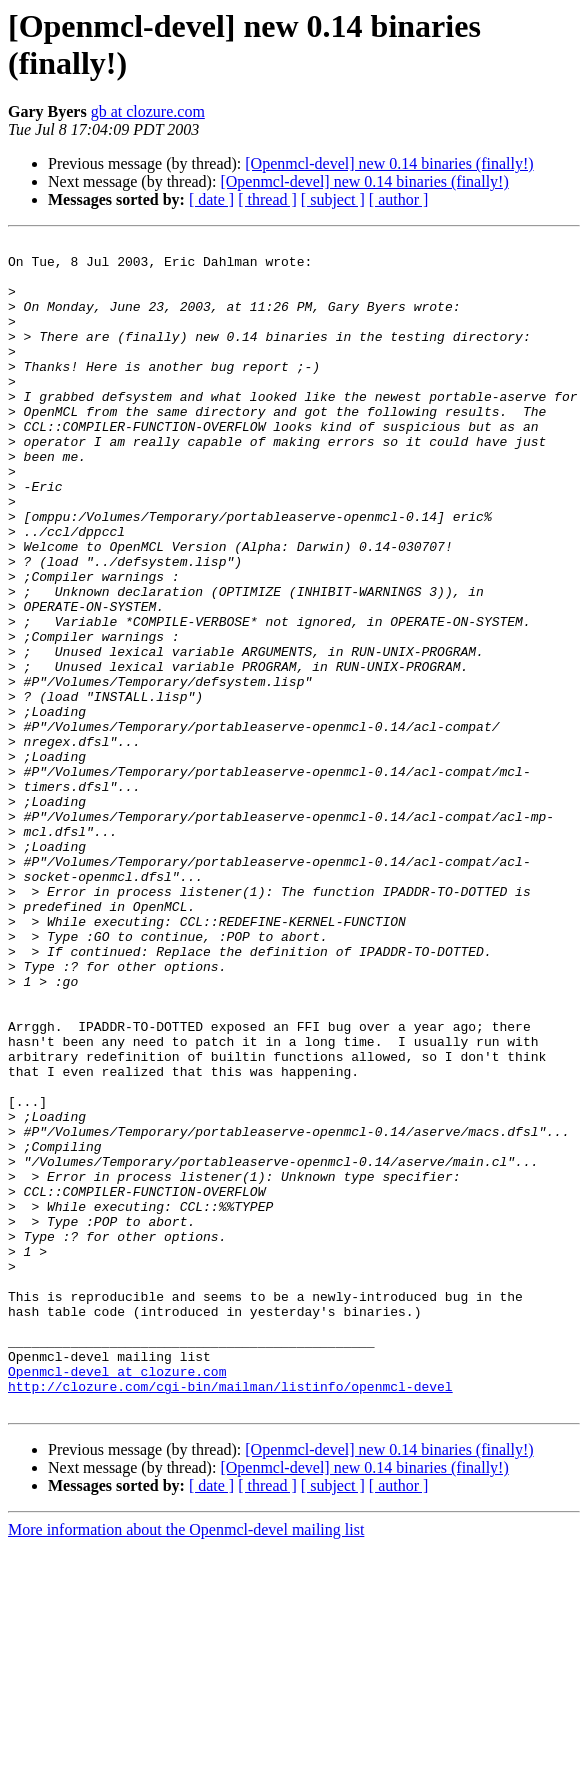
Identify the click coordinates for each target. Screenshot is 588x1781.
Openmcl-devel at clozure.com (117, 1599)
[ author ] (399, 199)
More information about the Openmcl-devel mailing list (186, 1763)
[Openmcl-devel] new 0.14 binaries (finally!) (389, 163)
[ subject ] (333, 199)
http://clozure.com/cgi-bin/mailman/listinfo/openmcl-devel (230, 1617)
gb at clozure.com (148, 111)
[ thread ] (267, 199)
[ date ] (211, 199)
